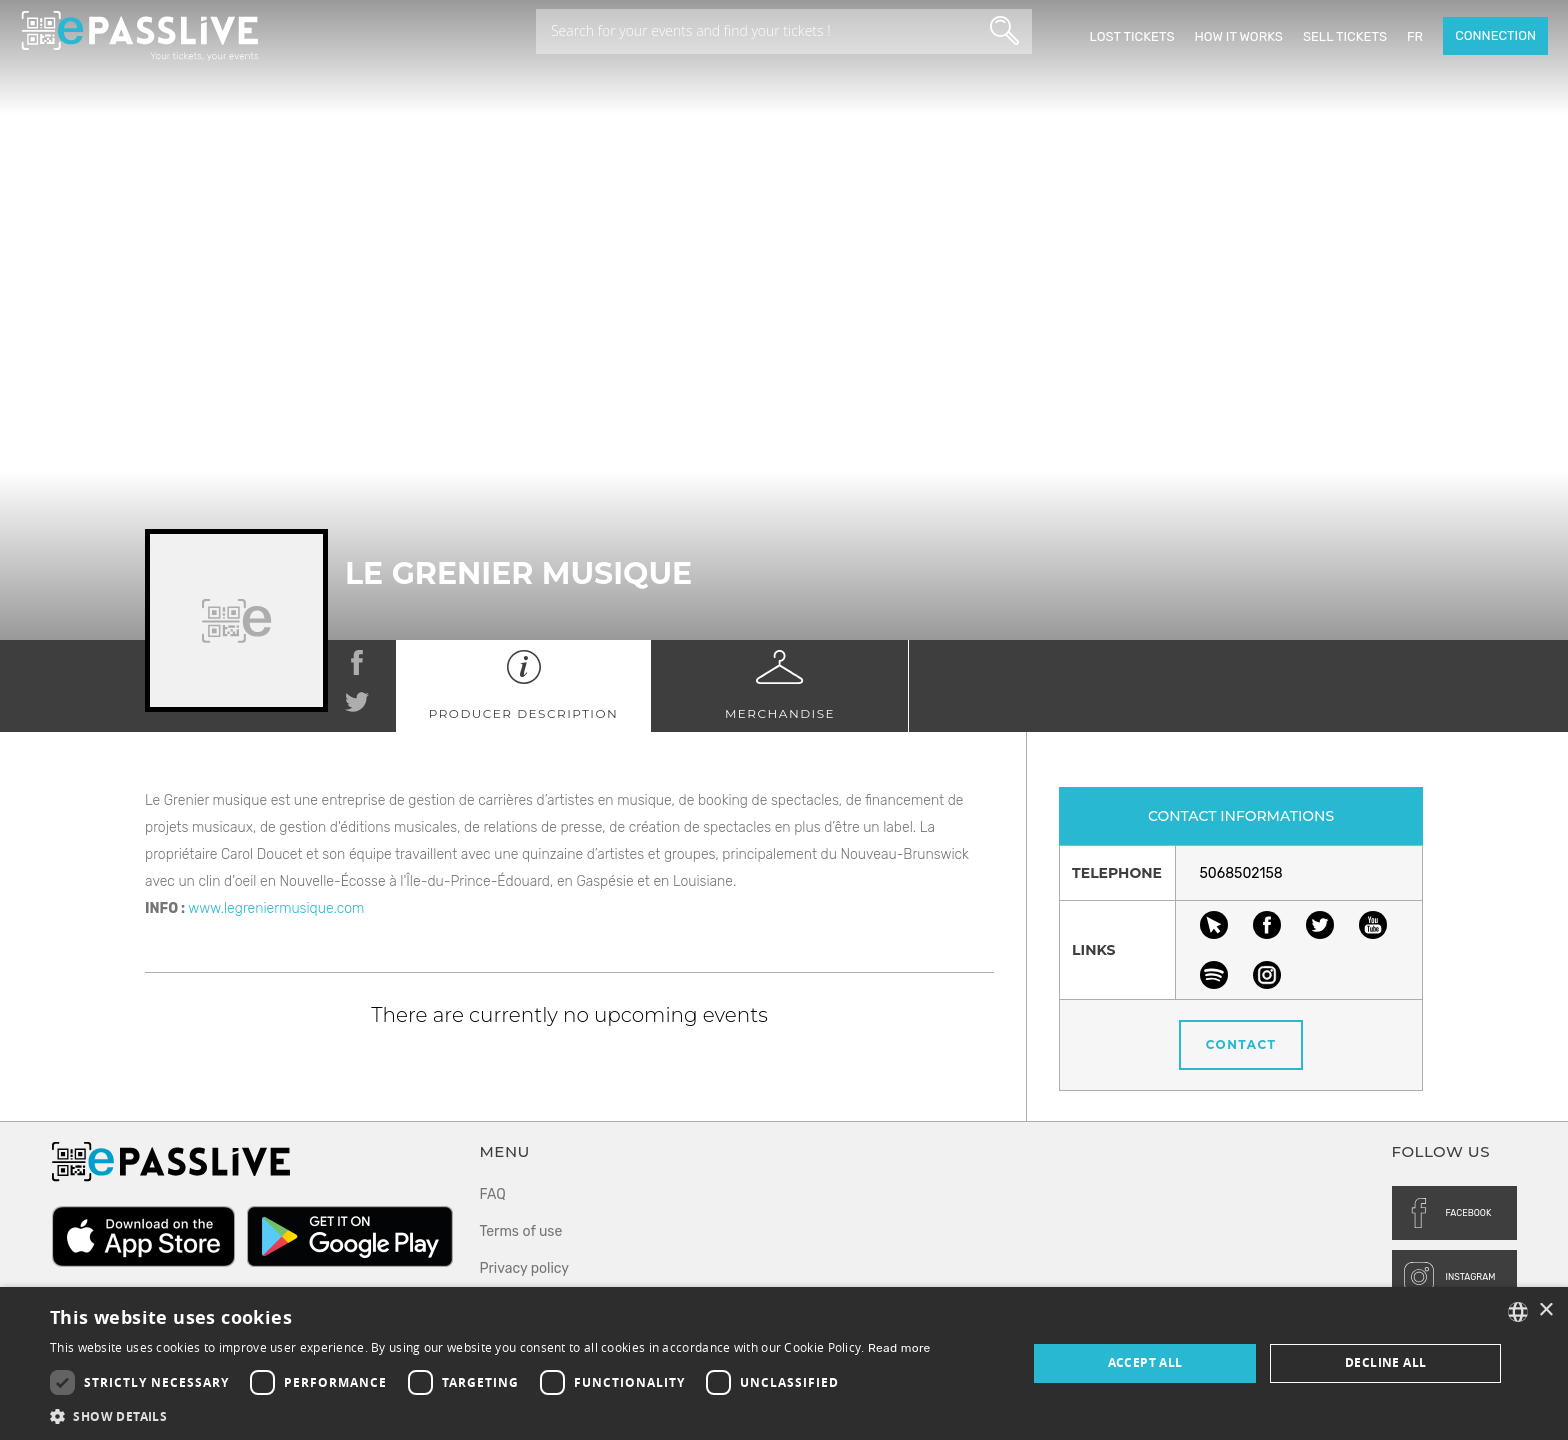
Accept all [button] (1145, 1362)
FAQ (493, 1194)
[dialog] (784, 1363)
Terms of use (521, 1231)
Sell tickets (1345, 36)
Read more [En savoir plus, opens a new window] (899, 1348)
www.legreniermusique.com (276, 908)
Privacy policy (525, 1268)
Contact (1241, 1044)
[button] (490, 1415)
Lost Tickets (1131, 36)
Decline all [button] (1385, 1362)
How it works (1238, 36)
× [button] (1545, 1310)
